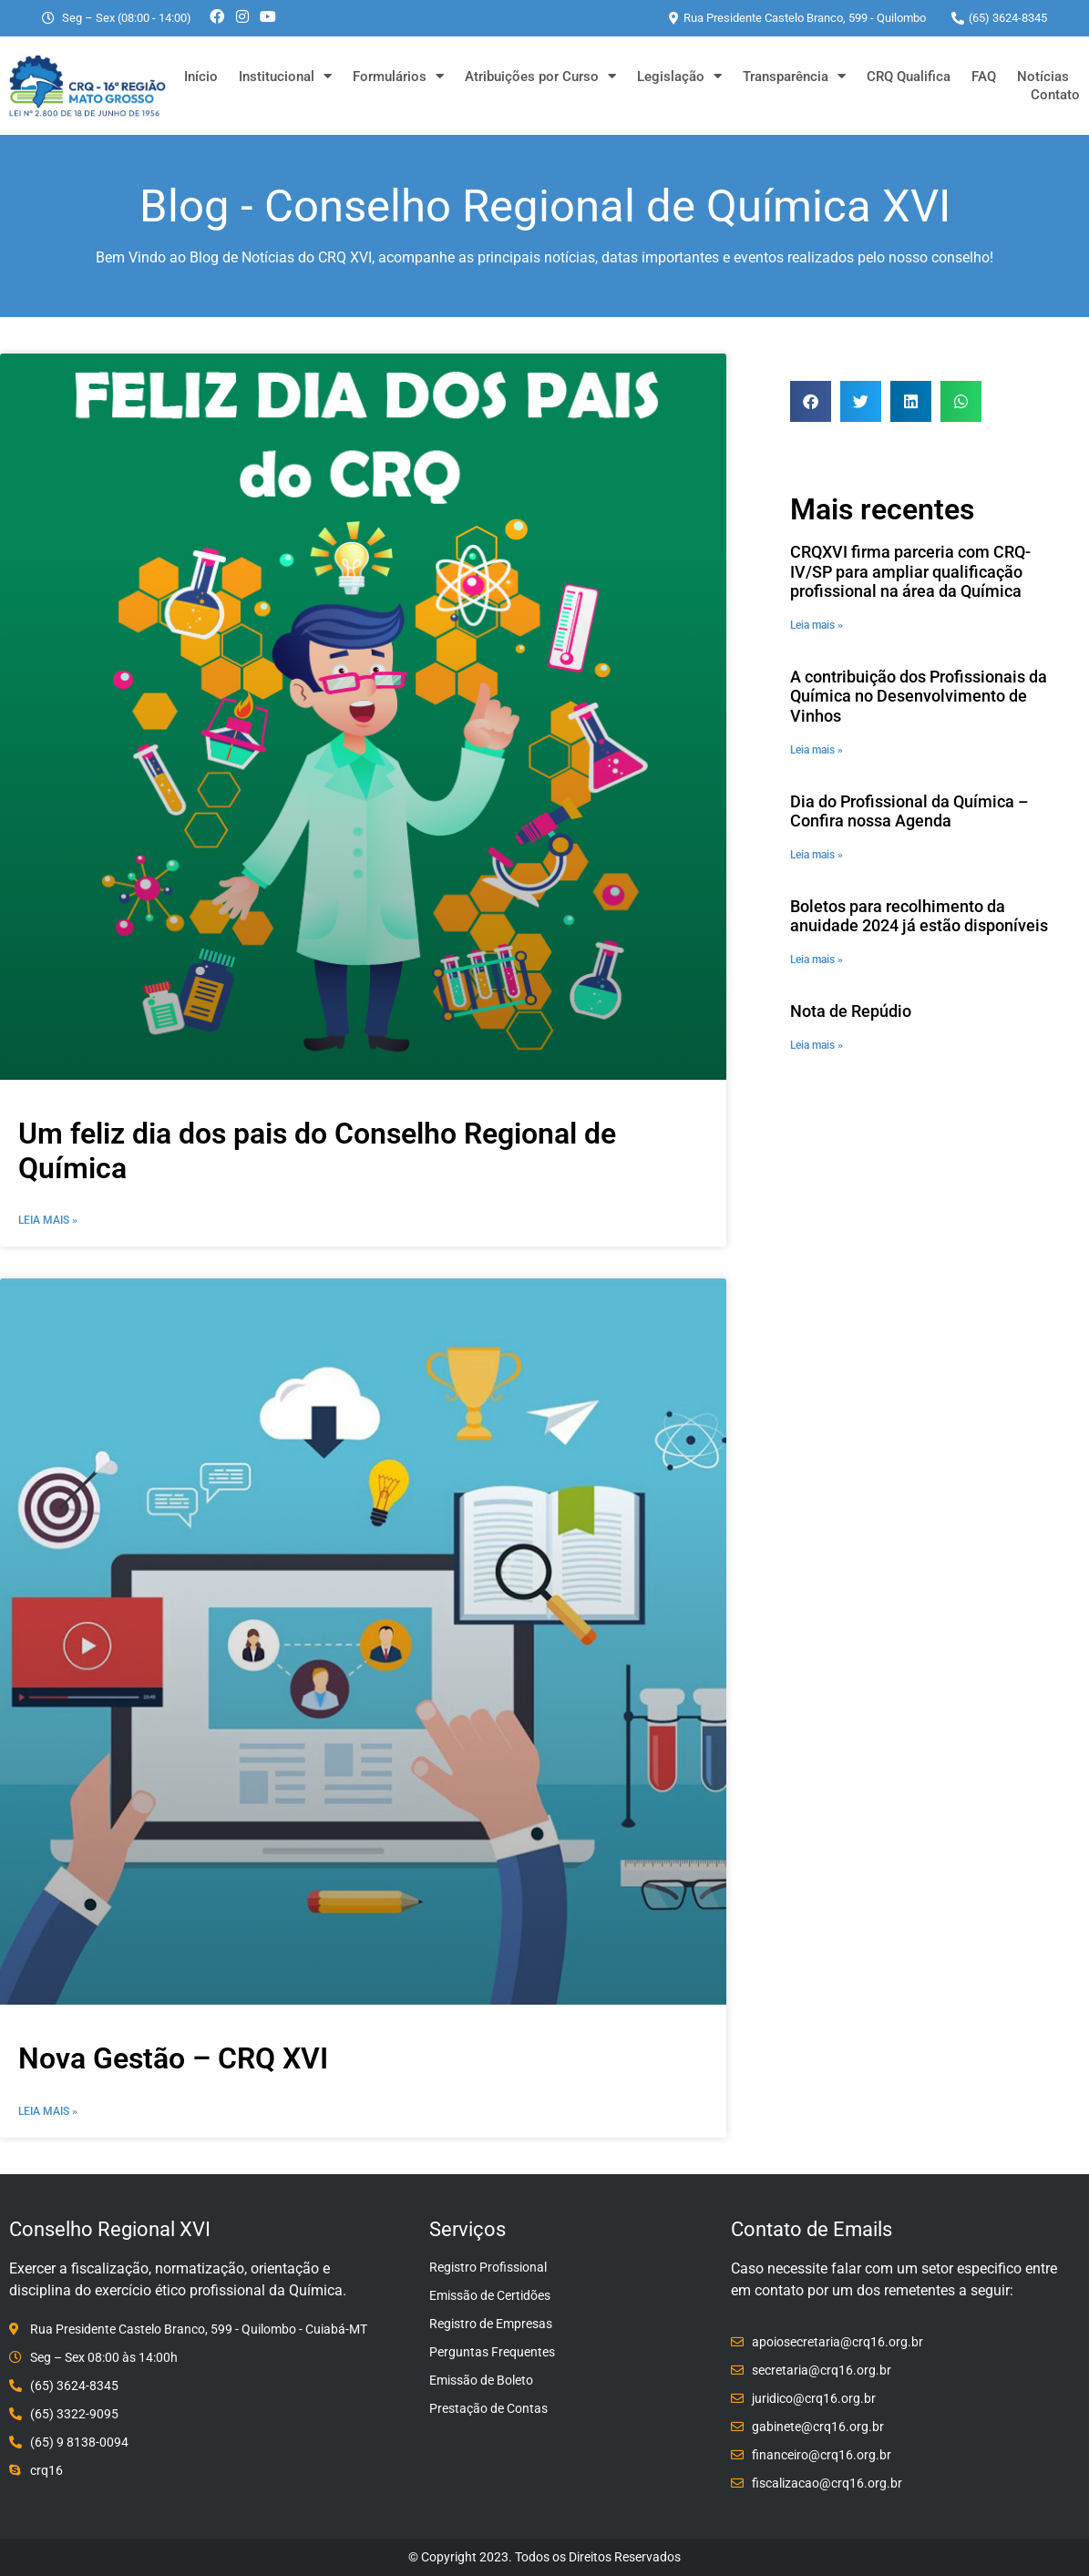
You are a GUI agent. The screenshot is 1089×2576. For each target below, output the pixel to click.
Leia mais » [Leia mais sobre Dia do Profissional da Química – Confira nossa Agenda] (816, 854)
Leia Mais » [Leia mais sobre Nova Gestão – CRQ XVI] (47, 2111)
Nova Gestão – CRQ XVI (173, 2058)
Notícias (1043, 76)
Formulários (398, 76)
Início (201, 76)
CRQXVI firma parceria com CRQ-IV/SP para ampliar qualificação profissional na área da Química (910, 571)
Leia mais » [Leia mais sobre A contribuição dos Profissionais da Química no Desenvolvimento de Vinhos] (816, 750)
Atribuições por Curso (540, 76)
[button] (810, 401)
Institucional (285, 76)
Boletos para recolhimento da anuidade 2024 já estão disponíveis (919, 916)
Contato (1055, 95)
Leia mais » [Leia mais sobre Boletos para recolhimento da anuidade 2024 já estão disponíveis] (816, 959)
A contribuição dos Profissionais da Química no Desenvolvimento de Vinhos (918, 696)
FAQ (983, 76)
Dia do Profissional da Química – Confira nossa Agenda (909, 811)
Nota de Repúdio (850, 1011)
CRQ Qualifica (908, 76)
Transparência (794, 76)
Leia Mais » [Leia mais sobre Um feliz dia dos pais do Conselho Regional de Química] (47, 1220)
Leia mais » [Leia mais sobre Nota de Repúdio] (816, 1045)
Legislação (679, 76)
